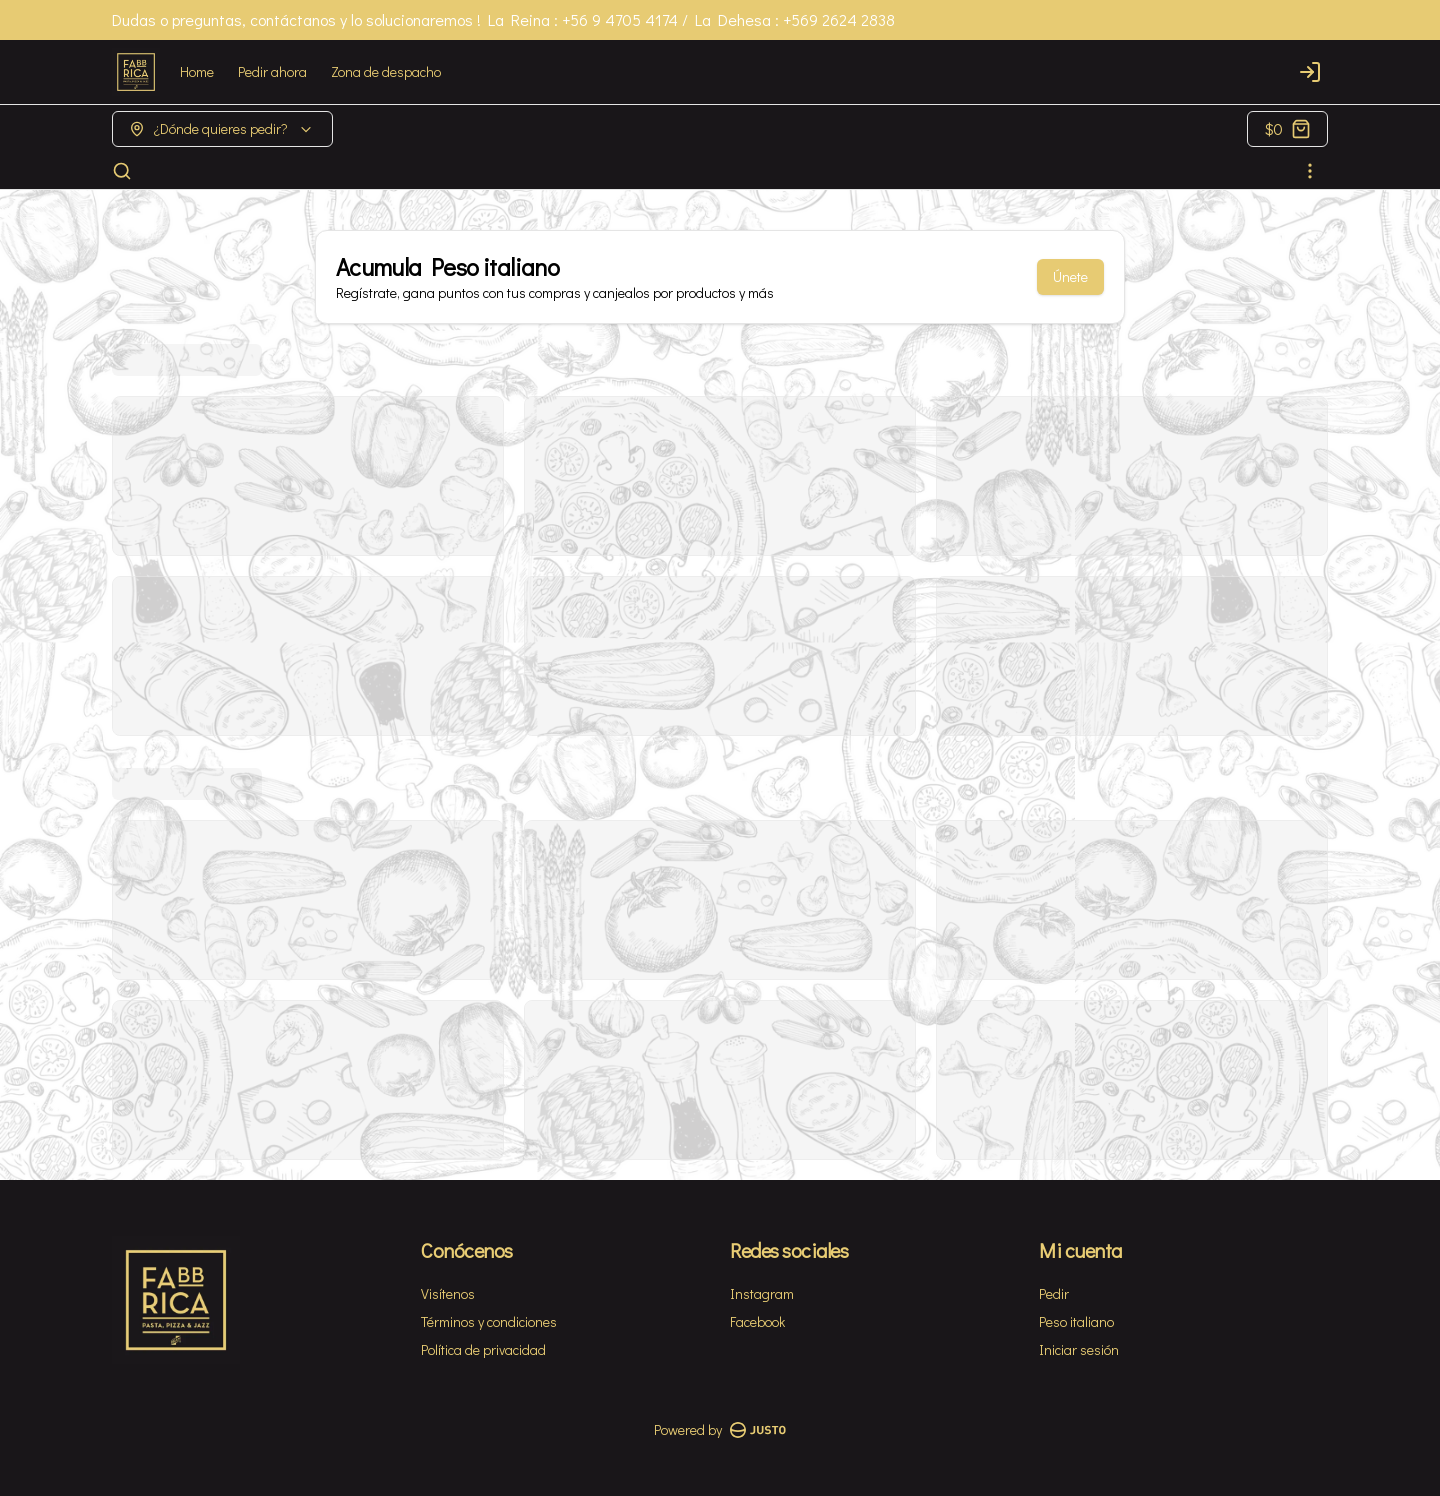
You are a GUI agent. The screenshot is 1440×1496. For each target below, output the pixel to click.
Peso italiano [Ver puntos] (1076, 1321)
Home (197, 71)
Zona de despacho (386, 71)
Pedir (1054, 1293)
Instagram (762, 1293)
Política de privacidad (483, 1349)
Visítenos (448, 1293)
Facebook (757, 1321)
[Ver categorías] (1310, 171)
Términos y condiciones (489, 1321)
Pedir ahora (272, 71)
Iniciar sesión (1079, 1349)
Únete (1070, 276)
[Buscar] (122, 171)
